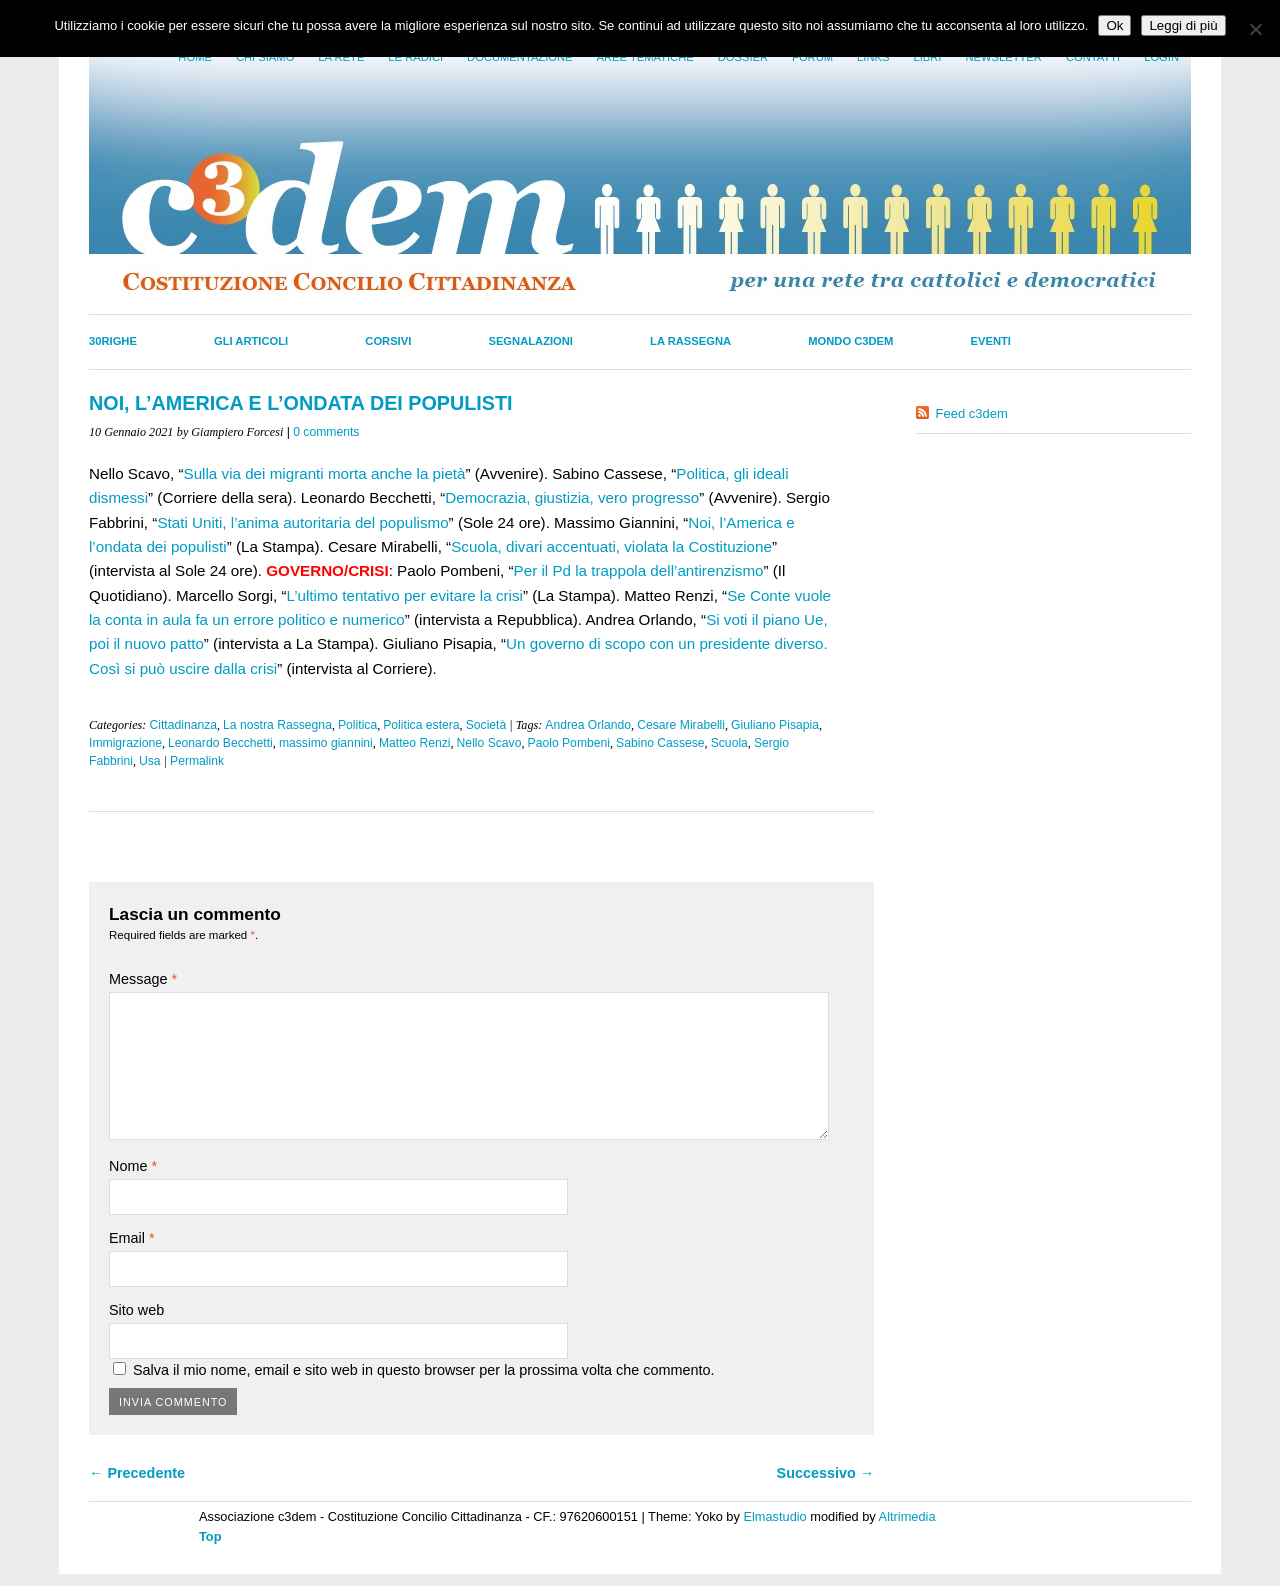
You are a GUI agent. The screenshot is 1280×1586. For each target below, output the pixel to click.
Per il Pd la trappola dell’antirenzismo (639, 570)
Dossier (743, 57)
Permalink (197, 761)
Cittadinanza (183, 725)
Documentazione (519, 57)
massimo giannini (326, 743)
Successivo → (826, 1473)
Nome (133, 1166)
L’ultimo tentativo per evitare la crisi (405, 595)
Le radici (415, 57)
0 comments (326, 432)
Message (143, 979)
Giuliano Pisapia (775, 725)
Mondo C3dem (850, 341)
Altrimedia (907, 1516)
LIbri (927, 57)
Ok (1114, 25)
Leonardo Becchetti (220, 743)
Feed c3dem (972, 413)
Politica (357, 725)
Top (210, 1536)
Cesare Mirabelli (681, 725)
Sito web (136, 1310)
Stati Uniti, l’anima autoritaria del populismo (302, 522)
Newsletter (1003, 57)
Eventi (991, 341)
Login (1161, 57)
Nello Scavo (489, 743)
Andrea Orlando (588, 725)
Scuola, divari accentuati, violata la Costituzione (611, 546)
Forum (812, 57)
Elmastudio (774, 1516)
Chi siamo (265, 57)
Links (873, 57)
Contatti (1093, 57)
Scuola (729, 743)
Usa (150, 761)
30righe (113, 341)
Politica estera (421, 725)
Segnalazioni (530, 341)
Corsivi (388, 341)
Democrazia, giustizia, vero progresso (572, 497)
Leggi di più (1183, 25)
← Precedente (137, 1473)
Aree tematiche (645, 57)
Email (132, 1238)
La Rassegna (690, 341)
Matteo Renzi (415, 743)
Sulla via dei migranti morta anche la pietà (325, 473)
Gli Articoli (251, 341)
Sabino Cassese (660, 743)
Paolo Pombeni (569, 743)
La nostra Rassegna (277, 725)
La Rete (341, 57)
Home (195, 57)
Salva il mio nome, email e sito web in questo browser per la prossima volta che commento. (423, 1370)
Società (486, 725)
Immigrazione (125, 743)
